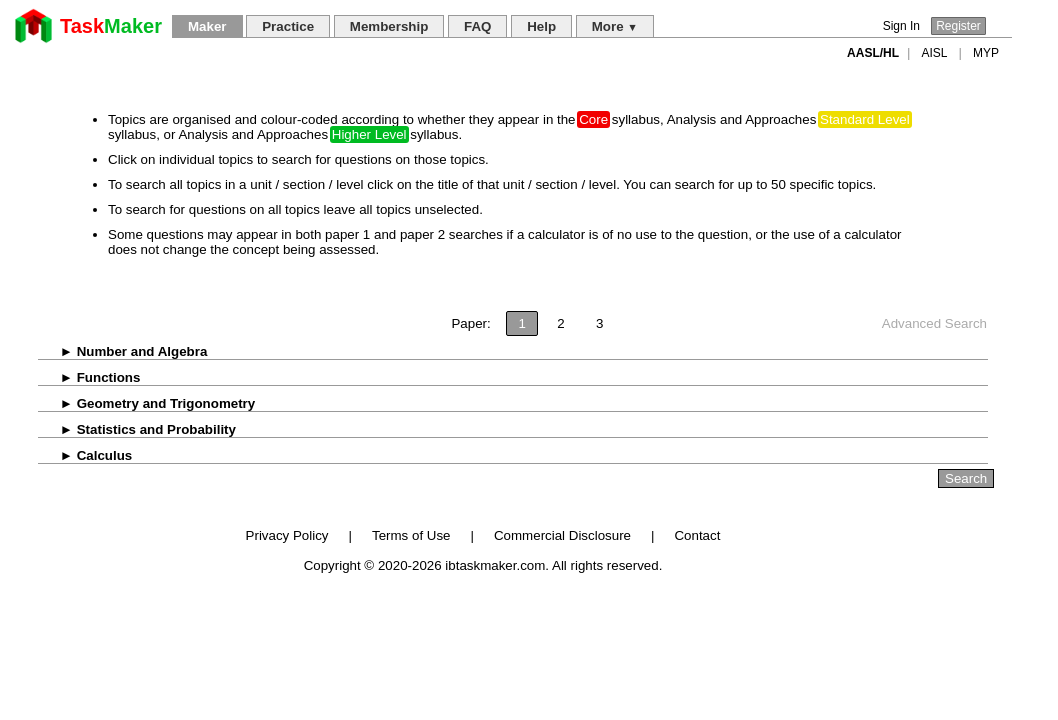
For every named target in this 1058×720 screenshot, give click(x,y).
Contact (697, 535)
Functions (89, 377)
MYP (986, 53)
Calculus (85, 455)
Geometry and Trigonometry (146, 403)
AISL (935, 53)
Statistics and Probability (137, 429)
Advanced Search (934, 323)
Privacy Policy (287, 535)
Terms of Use (411, 535)
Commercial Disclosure (562, 535)
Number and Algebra (122, 351)
